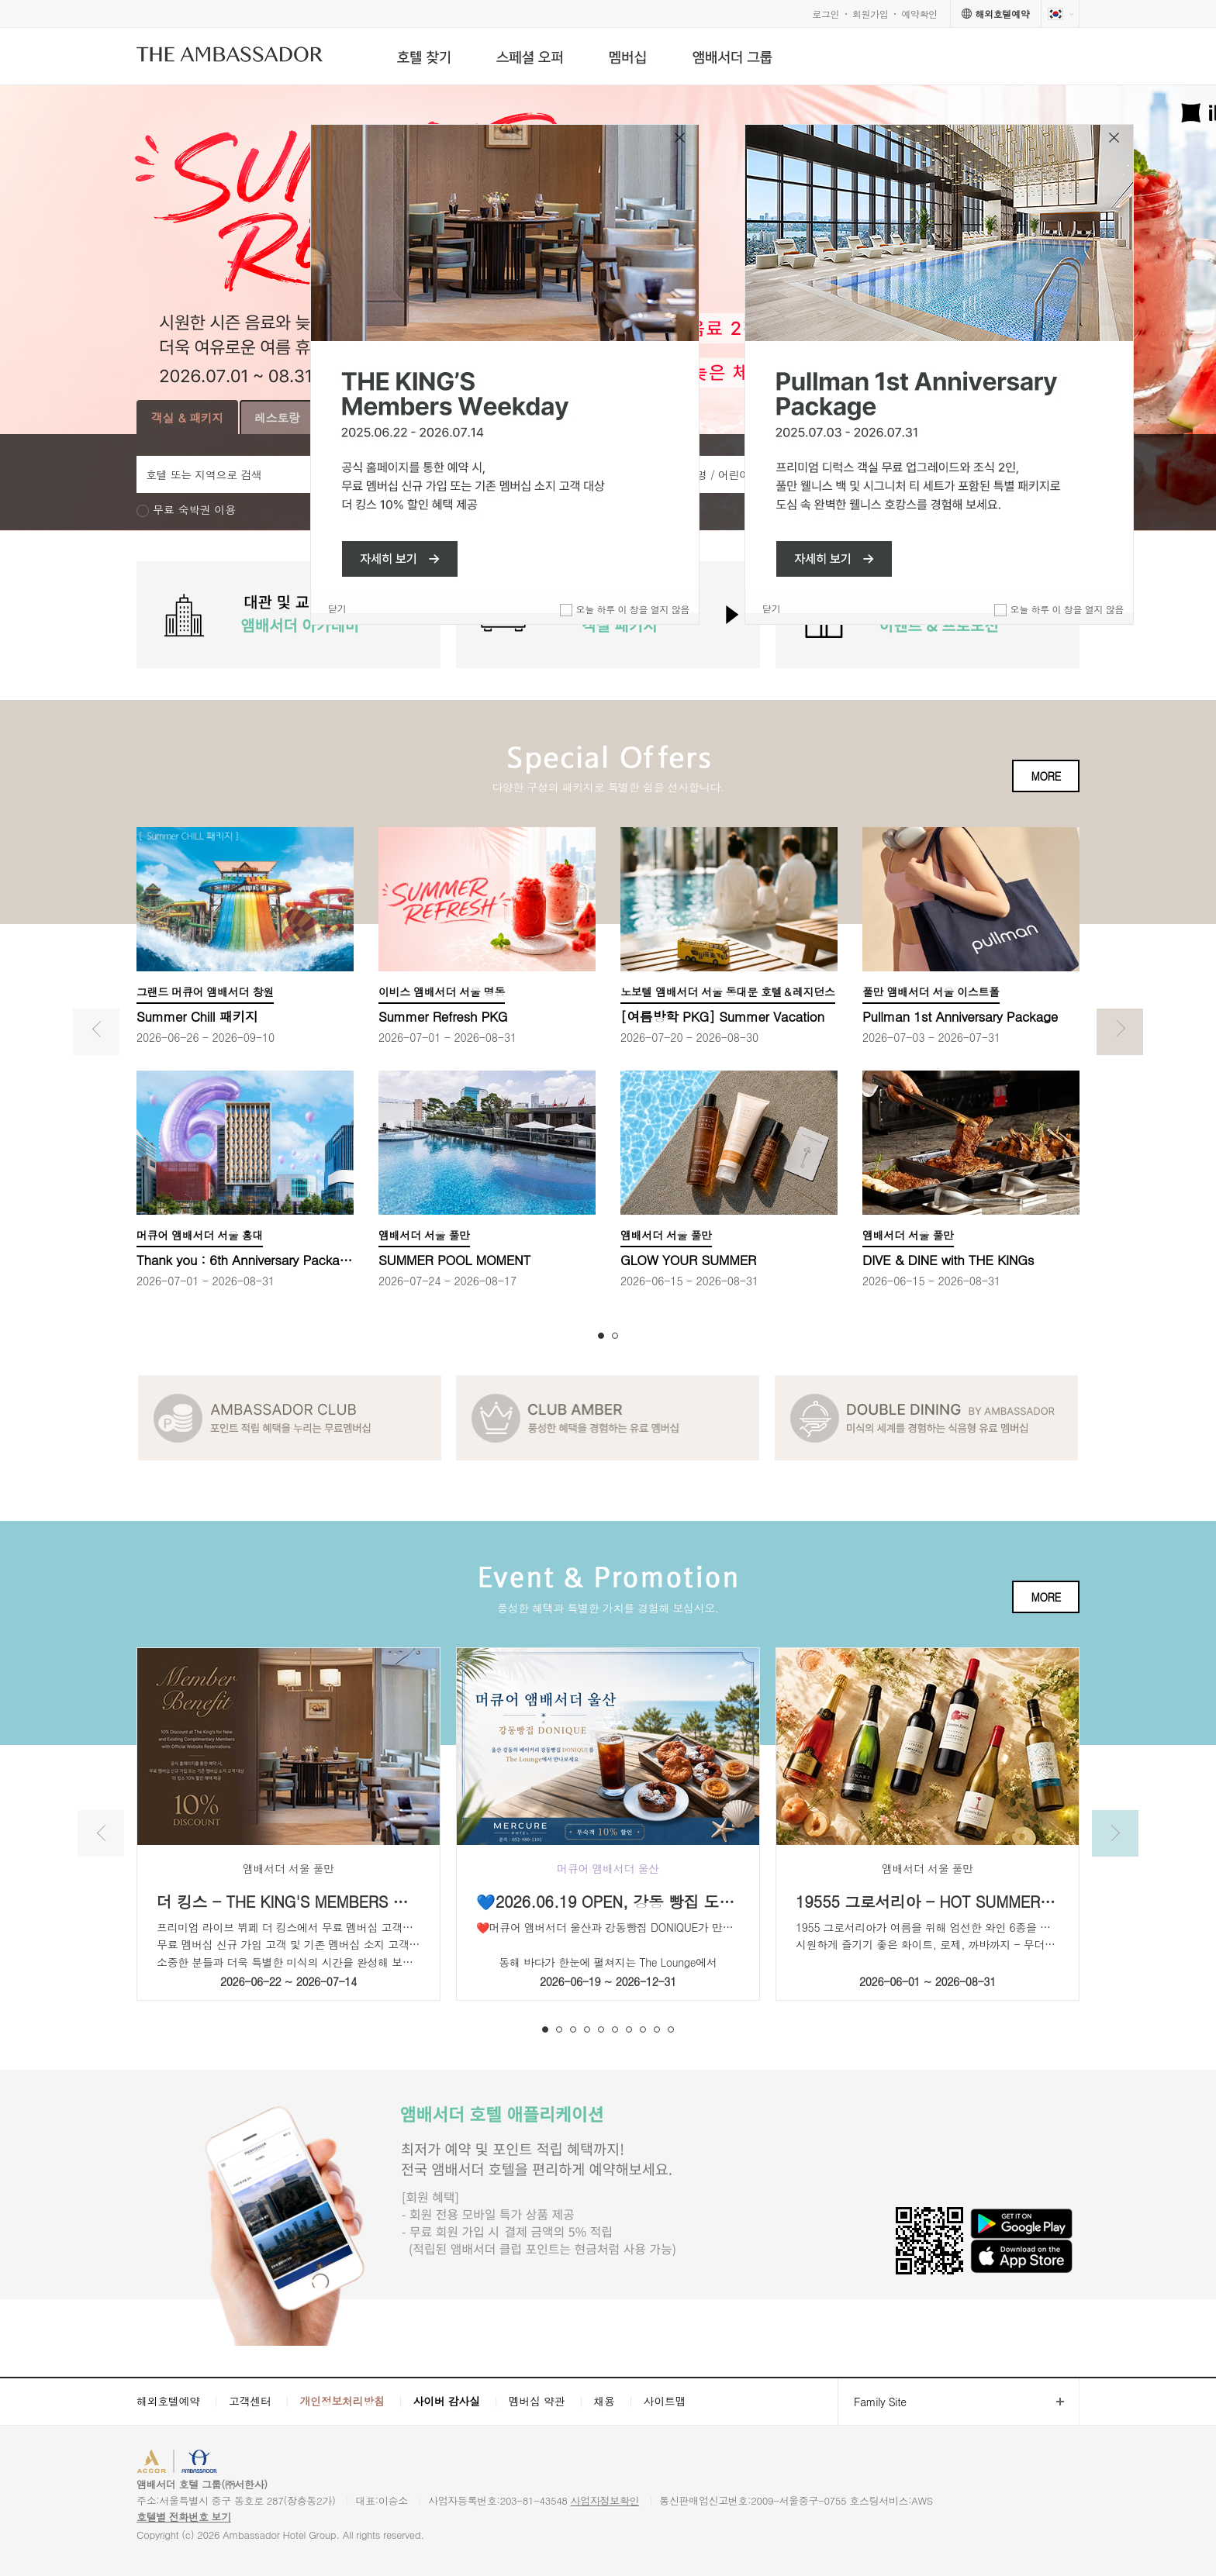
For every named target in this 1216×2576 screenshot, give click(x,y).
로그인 (825, 13)
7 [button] (629, 2029)
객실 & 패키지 (187, 417)
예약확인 (919, 13)
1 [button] (601, 1336)
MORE (1046, 776)
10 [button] (671, 2029)
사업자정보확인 (605, 2500)
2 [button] (615, 1336)
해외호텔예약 (168, 2401)
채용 (603, 2401)
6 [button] (615, 2029)
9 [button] (657, 2029)
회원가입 (870, 13)
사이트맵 (665, 2401)
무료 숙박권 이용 (194, 510)
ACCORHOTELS (184, 2463)
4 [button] (587, 2029)
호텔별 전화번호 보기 (183, 2516)
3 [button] (573, 2029)
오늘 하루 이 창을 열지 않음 (1067, 609)
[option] (288, 614)
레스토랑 (277, 417)
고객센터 (250, 2401)
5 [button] (601, 2029)
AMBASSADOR (268, 2463)
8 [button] (643, 2029)
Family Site (872, 2402)
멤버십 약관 (537, 2401)
